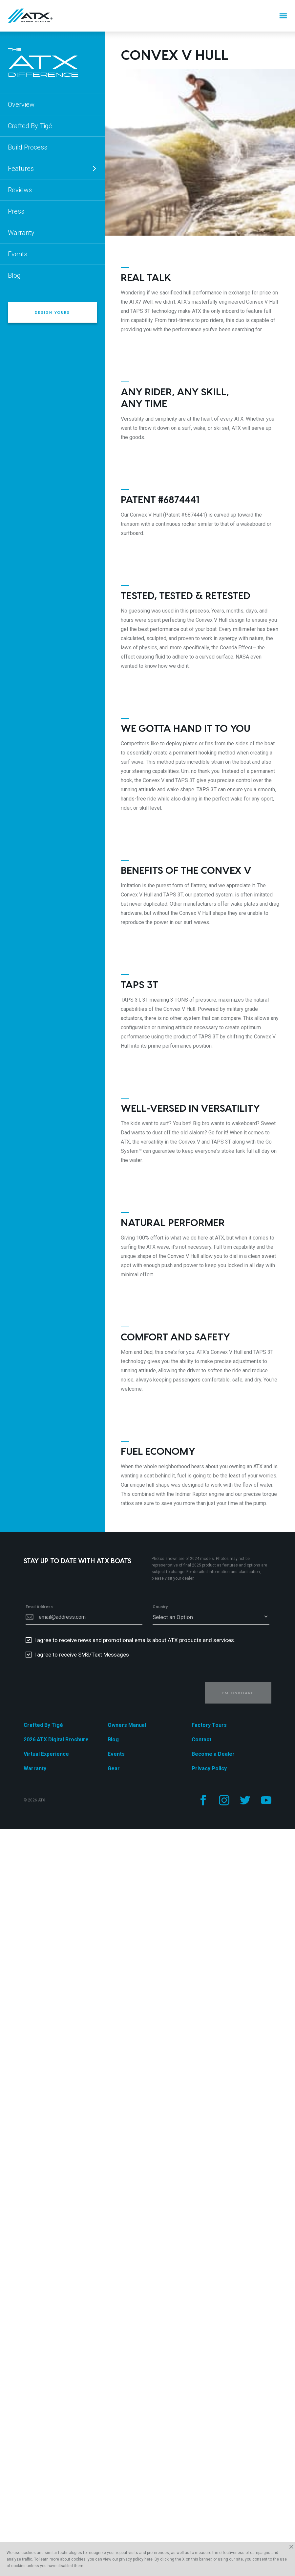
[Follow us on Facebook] (203, 1800)
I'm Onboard (238, 1693)
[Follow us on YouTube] (266, 1800)
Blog (14, 275)
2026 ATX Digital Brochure (56, 1739)
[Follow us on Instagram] (224, 1800)
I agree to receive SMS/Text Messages (81, 1654)
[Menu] (283, 16)
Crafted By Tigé (30, 126)
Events (17, 254)
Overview (21, 104)
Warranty (21, 233)
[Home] (30, 16)
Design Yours (52, 312)
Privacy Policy (209, 1768)
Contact (201, 1739)
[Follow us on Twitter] (245, 1800)
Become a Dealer (213, 1754)
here (148, 2559)
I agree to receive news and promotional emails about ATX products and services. (134, 1640)
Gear (114, 1768)
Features (52, 169)
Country (160, 1607)
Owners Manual (127, 1725)
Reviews (20, 190)
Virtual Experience (46, 1754)
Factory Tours (209, 1725)
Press (16, 211)
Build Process (27, 147)
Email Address (39, 1607)
